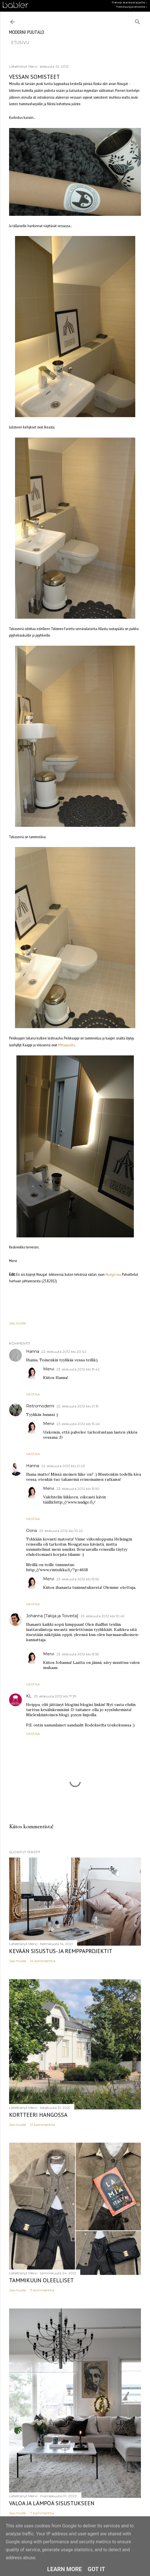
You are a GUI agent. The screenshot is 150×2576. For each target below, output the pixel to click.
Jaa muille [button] (17, 1323)
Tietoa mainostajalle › (129, 2)
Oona (31, 1530)
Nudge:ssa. (113, 1274)
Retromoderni (40, 1406)
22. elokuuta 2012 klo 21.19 (77, 1406)
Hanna (32, 1351)
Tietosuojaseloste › (131, 7)
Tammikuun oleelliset (41, 2280)
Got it (96, 2569)
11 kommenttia (42, 2290)
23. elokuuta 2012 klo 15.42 (78, 1369)
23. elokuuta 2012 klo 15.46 (78, 1424)
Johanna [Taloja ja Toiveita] (52, 1615)
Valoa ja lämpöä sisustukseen (51, 2503)
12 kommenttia (42, 2124)
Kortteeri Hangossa (38, 2115)
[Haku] (137, 20)
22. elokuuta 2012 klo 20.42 (63, 1351)
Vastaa (33, 1394)
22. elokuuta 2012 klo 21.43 (63, 1466)
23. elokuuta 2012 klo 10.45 (102, 1616)
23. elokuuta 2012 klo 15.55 (77, 1654)
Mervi (48, 1369)
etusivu (20, 42)
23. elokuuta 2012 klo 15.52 (77, 1579)
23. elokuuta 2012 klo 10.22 (61, 1531)
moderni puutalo (26, 32)
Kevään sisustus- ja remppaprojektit (60, 1951)
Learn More (64, 2569)
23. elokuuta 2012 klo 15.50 (78, 1488)
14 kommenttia (42, 1961)
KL (28, 1696)
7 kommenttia (42, 2513)
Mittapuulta (66, 1044)
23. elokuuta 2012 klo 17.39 (55, 1696)
